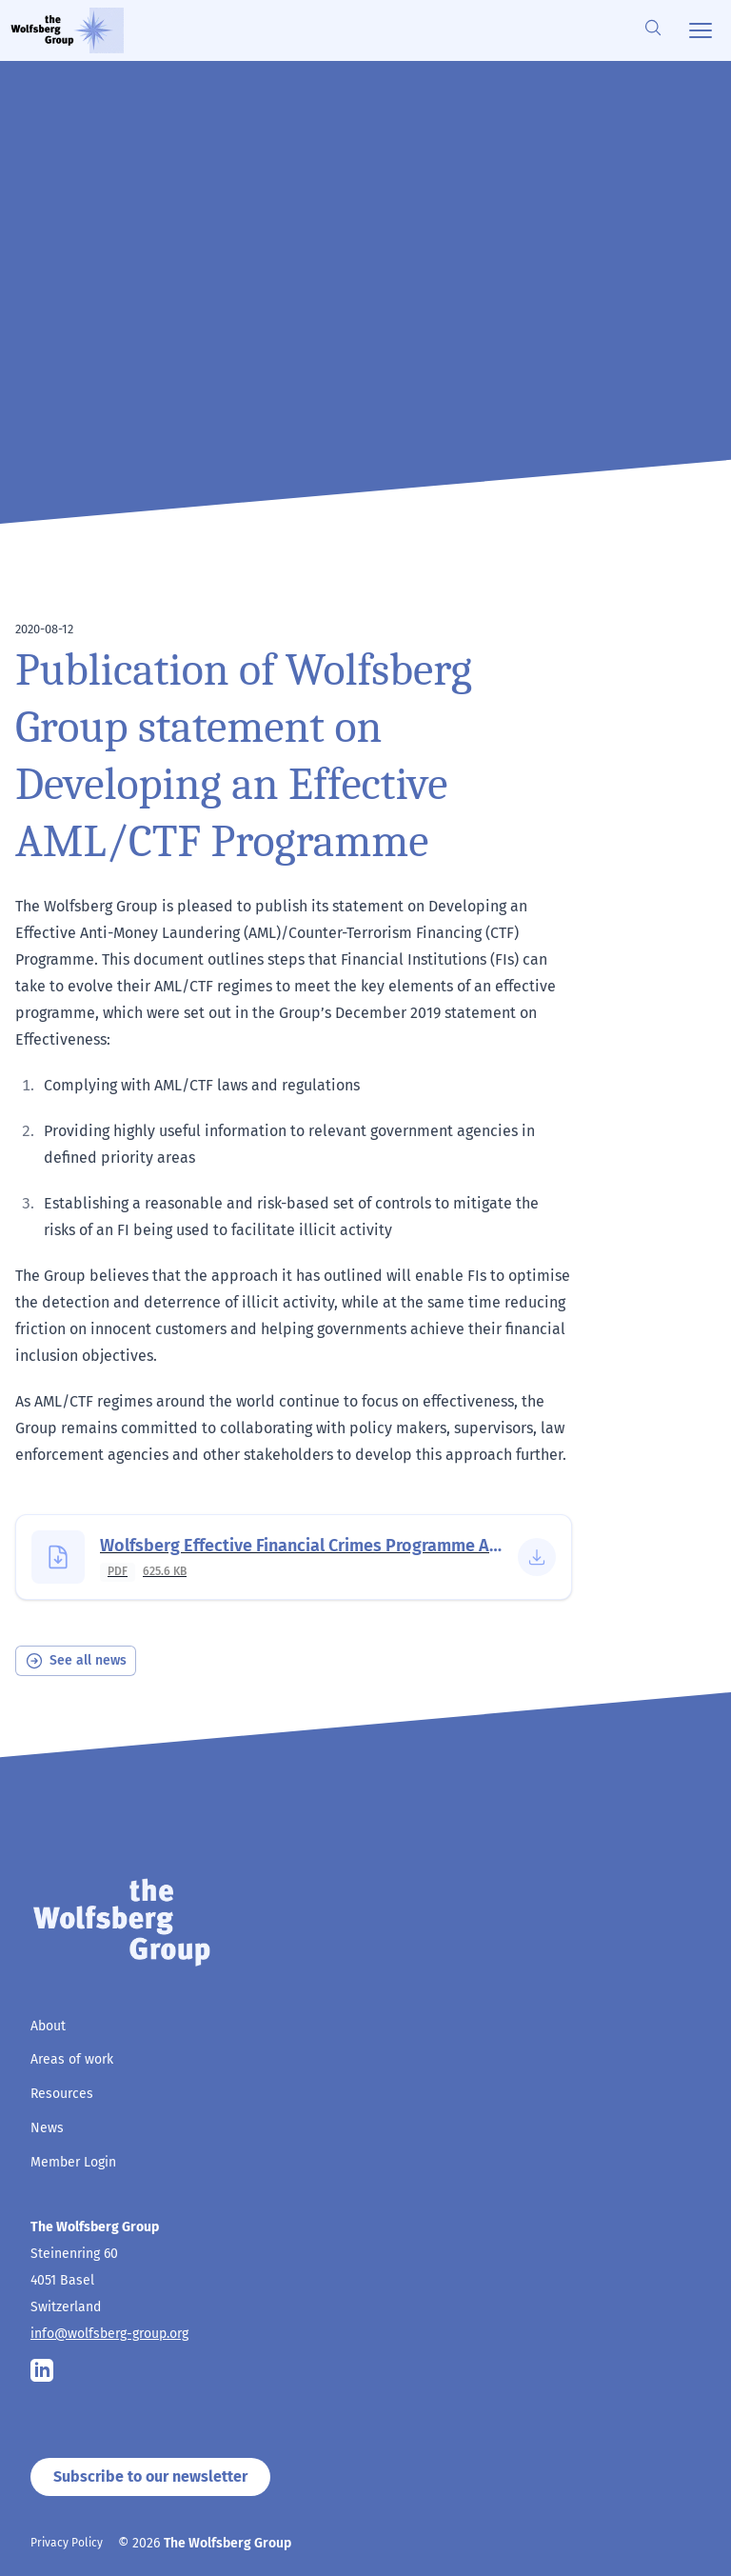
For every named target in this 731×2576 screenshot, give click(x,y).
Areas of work (71, 2059)
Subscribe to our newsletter (150, 2476)
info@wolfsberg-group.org (109, 2334)
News (47, 2128)
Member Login (73, 2162)
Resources (61, 2094)
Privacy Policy (66, 2542)
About (48, 2026)
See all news (76, 1660)
